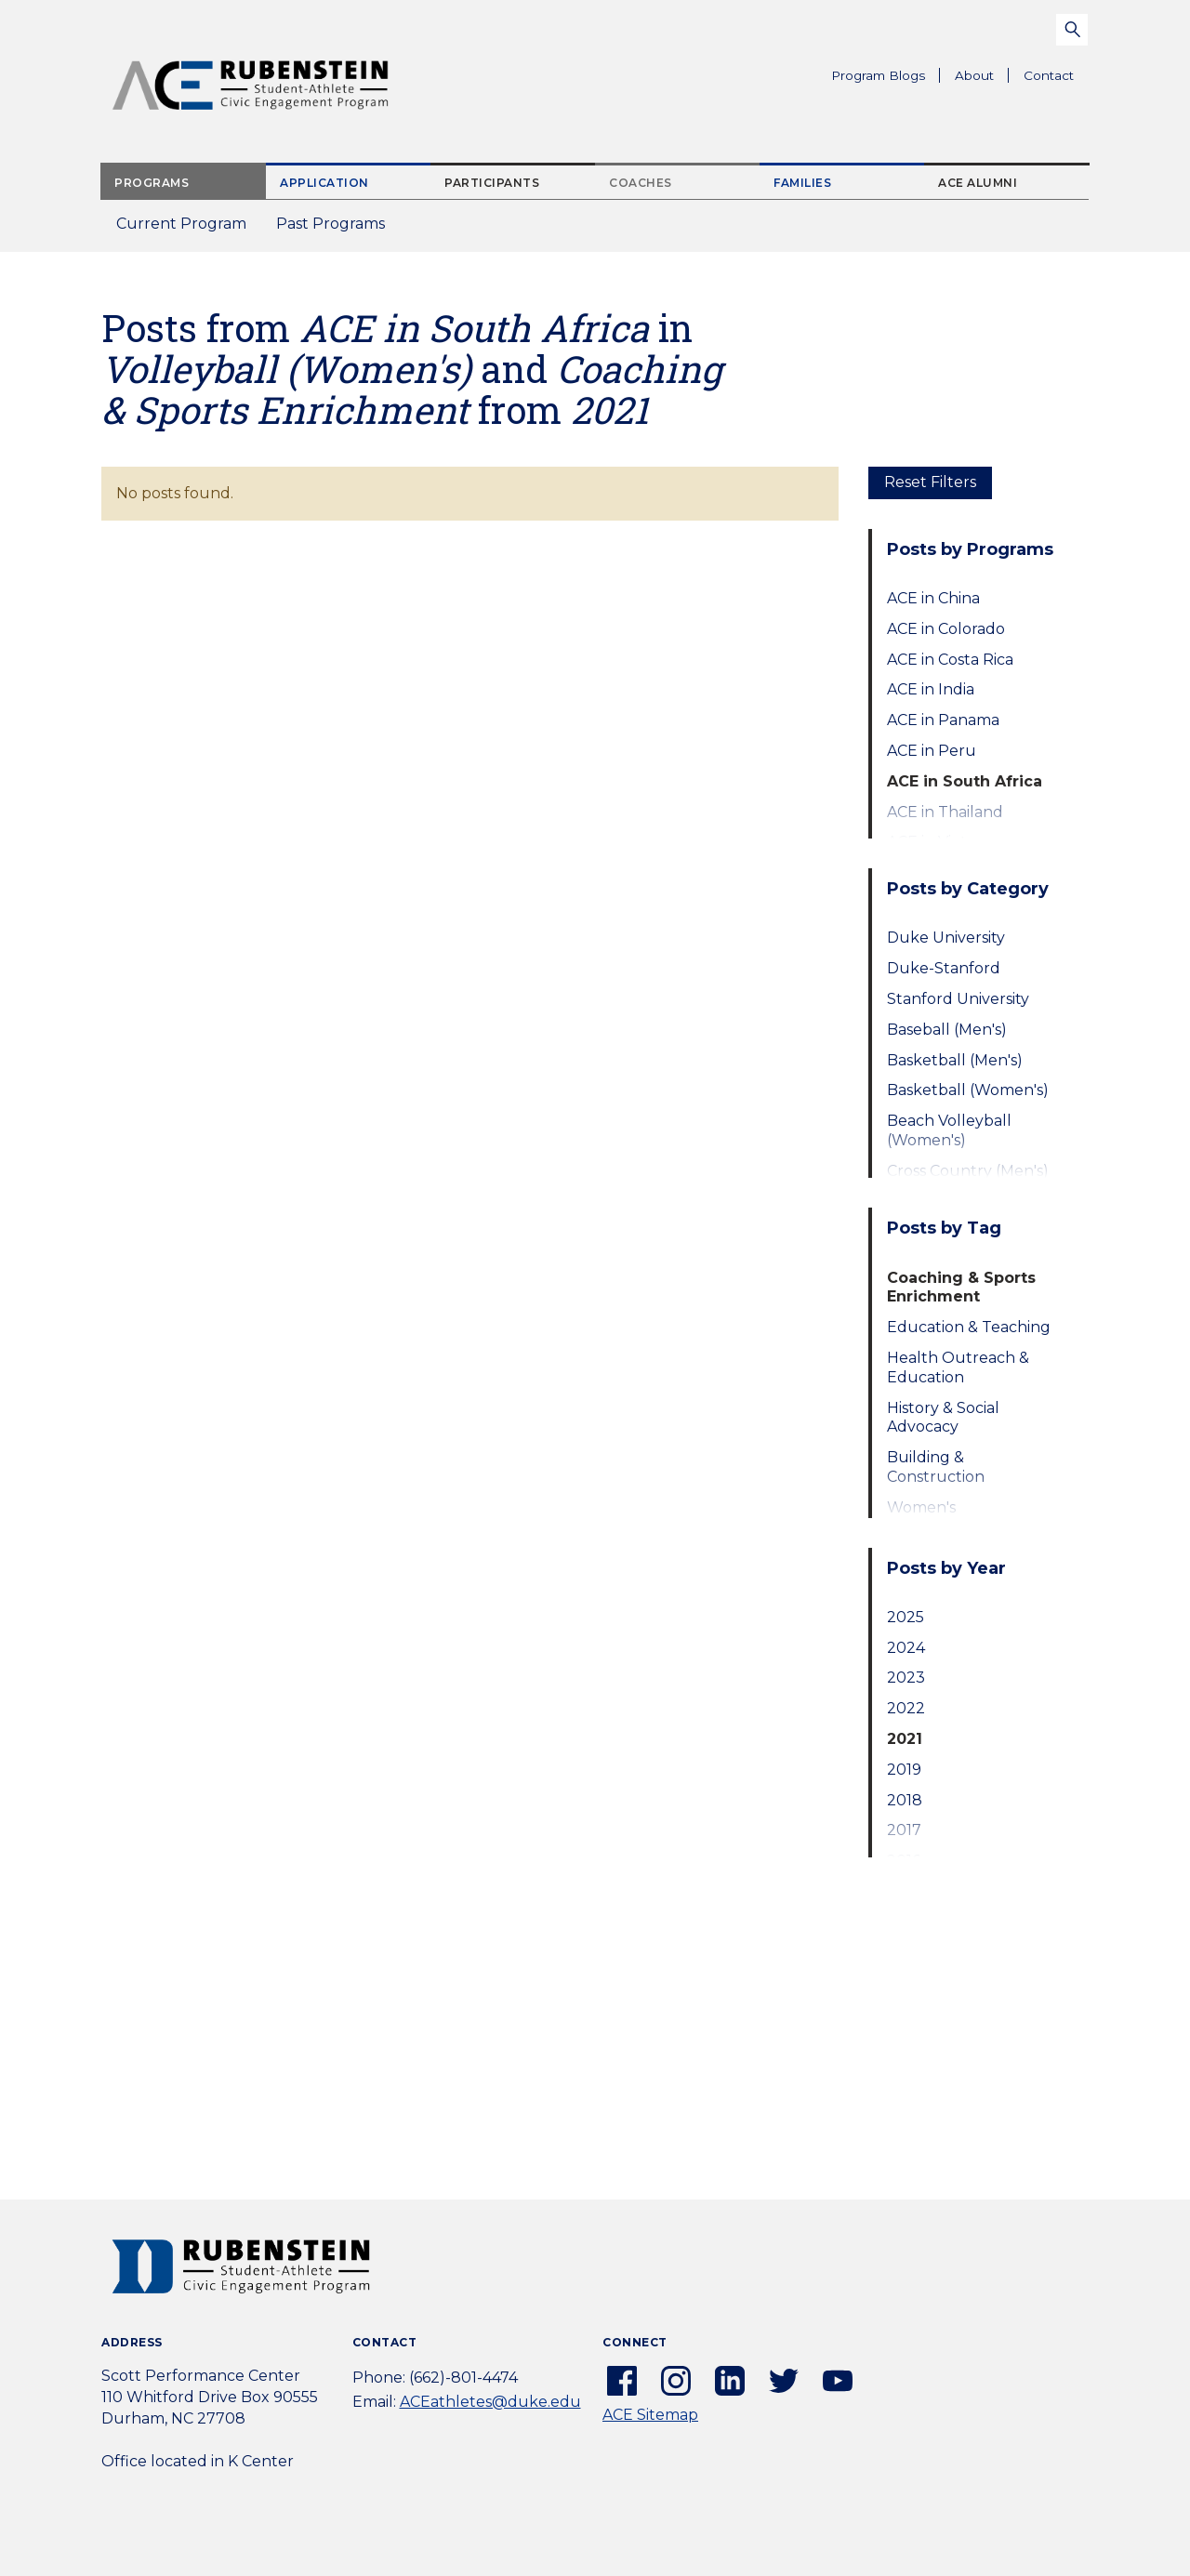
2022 (906, 1708)
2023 (906, 1677)
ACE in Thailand (945, 812)
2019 (904, 1769)
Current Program (181, 223)
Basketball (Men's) (955, 1060)
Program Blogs (878, 75)
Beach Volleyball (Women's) (949, 1130)
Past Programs (338, 229)
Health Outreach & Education (958, 1367)
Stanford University (958, 999)
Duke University (946, 937)
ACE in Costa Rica (950, 659)
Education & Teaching (969, 1327)
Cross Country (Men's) (968, 1171)
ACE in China (933, 598)
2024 (906, 1648)
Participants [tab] (491, 183)
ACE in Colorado (946, 629)
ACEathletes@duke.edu (490, 2402)
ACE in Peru (931, 751)
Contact (1049, 75)
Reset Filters (930, 482)
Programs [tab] (151, 183)
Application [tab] (324, 183)
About (982, 78)
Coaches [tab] (640, 183)
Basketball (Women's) (968, 1090)
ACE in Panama (943, 720)
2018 (904, 1800)
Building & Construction (936, 1467)
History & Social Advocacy (943, 1417)
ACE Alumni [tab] (977, 183)
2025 (905, 1617)
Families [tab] (802, 183)
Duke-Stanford (943, 968)
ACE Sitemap (650, 2415)
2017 (904, 1830)
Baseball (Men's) (947, 1029)
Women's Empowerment (944, 1517)
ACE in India (930, 689)
